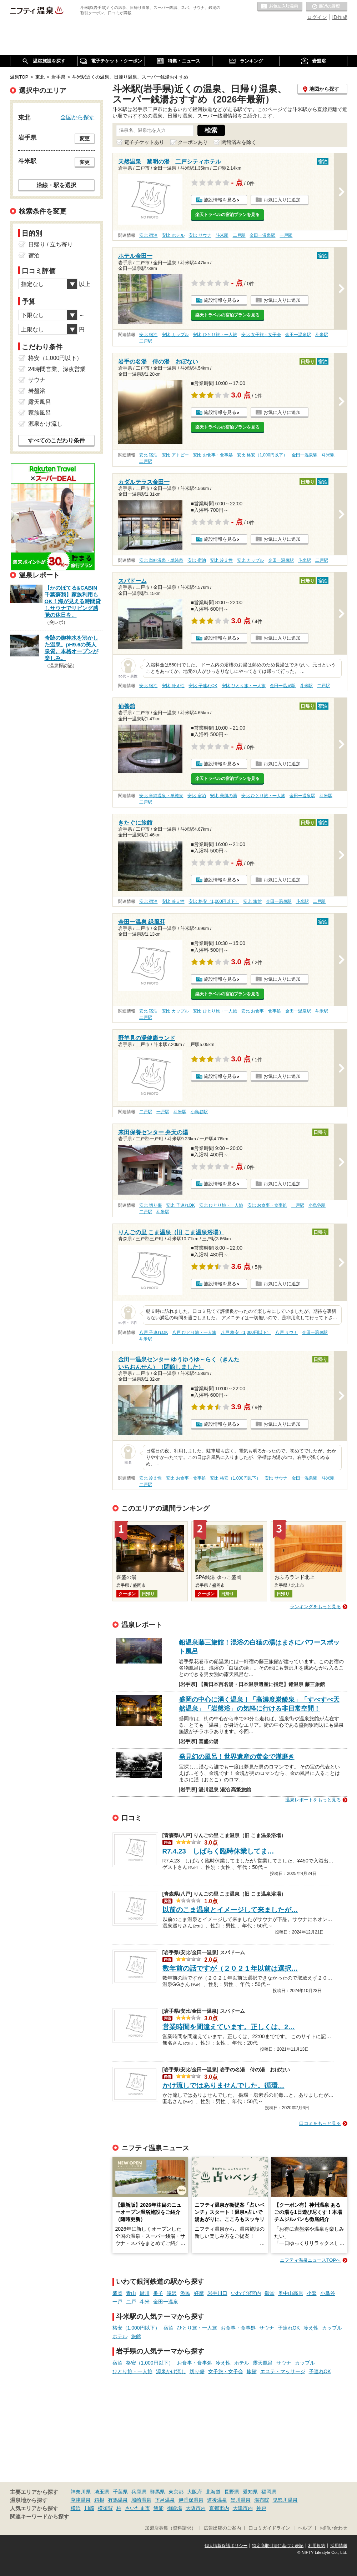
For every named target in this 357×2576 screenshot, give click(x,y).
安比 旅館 (252, 901)
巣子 (158, 2293)
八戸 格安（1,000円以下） (246, 1332)
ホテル (119, 2336)
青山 (131, 2293)
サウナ (266, 2328)
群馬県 (157, 2492)
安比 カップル (175, 334)
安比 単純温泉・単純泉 (161, 560)
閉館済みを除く (238, 142)
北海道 (213, 2492)
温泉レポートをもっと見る (313, 1799)
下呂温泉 (165, 2500)
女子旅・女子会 (225, 2371)
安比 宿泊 (148, 235)
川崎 (89, 2508)
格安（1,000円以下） (136, 2328)
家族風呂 (39, 413)
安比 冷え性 (221, 560)
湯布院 (261, 2500)
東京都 (176, 2492)
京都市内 (219, 2508)
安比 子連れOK (202, 685)
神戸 (261, 2508)
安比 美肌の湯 (223, 795)
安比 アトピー (175, 454)
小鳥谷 (327, 2293)
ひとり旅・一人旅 (197, 2328)
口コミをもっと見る (320, 2123)
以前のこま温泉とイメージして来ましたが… (230, 1910)
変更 (85, 138)
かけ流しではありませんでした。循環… (223, 2085)
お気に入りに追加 (282, 199)
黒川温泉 (241, 2500)
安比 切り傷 (150, 1205)
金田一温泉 (165, 2302)
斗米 (145, 2302)
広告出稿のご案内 (222, 2528)
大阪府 (194, 2492)
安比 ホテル (173, 235)
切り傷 (197, 2371)
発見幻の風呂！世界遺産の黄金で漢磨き (237, 1756)
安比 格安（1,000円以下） (262, 454)
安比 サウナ (199, 235)
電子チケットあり (144, 142)
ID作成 (339, 17)
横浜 (76, 2508)
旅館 (136, 2336)
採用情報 (338, 2545)
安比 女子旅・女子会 (261, 334)
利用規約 (316, 2545)
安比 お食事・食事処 (212, 454)
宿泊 (169, 2328)
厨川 (145, 2293)
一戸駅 (286, 235)
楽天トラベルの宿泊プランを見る (227, 214)
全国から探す (77, 117)
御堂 (270, 2293)
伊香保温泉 (190, 2500)
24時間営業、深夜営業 (57, 369)
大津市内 (243, 2508)
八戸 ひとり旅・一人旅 (194, 1332)
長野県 (231, 2492)
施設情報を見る (220, 199)
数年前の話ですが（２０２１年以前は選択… (230, 1968)
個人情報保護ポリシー (226, 2545)
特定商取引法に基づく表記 (277, 2545)
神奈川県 (81, 2492)
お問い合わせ (333, 2528)
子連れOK (289, 2328)
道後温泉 (217, 2500)
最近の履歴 (326, 7)
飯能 (159, 2508)
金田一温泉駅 (262, 235)
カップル (332, 2328)
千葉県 (120, 2492)
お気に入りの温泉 (279, 7)
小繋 (312, 2293)
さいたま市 (137, 2508)
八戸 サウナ (286, 1332)
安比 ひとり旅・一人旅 (215, 334)
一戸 (117, 2302)
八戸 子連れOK (153, 1332)
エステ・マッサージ (282, 2371)
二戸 (131, 2302)
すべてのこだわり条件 (56, 440)
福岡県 (268, 2492)
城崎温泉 (141, 2500)
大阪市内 (196, 2508)
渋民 (185, 2293)
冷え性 (310, 2328)
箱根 (99, 2500)
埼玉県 (101, 2492)
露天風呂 (263, 2363)
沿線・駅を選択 (56, 185)
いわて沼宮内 (246, 2293)
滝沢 (172, 2293)
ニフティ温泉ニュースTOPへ (310, 2260)
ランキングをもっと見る (315, 1606)
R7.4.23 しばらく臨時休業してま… (218, 1851)
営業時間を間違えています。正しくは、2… (228, 2027)
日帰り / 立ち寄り (50, 244)
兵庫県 (138, 2492)
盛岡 (117, 2293)
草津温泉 (81, 2500)
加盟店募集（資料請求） (170, 2528)
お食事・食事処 (238, 2328)
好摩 (199, 2293)
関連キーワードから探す (39, 2517)
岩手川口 (217, 2293)
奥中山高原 (290, 2293)
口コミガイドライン (269, 2528)
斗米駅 (222, 235)
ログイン (317, 17)
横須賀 (105, 2508)
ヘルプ (305, 2528)
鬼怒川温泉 (285, 2500)
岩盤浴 (36, 391)
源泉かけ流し (171, 2371)
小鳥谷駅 (199, 1111)
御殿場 (174, 2508)
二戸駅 (239, 235)
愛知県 (250, 2492)
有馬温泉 (118, 2500)
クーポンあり (193, 142)
